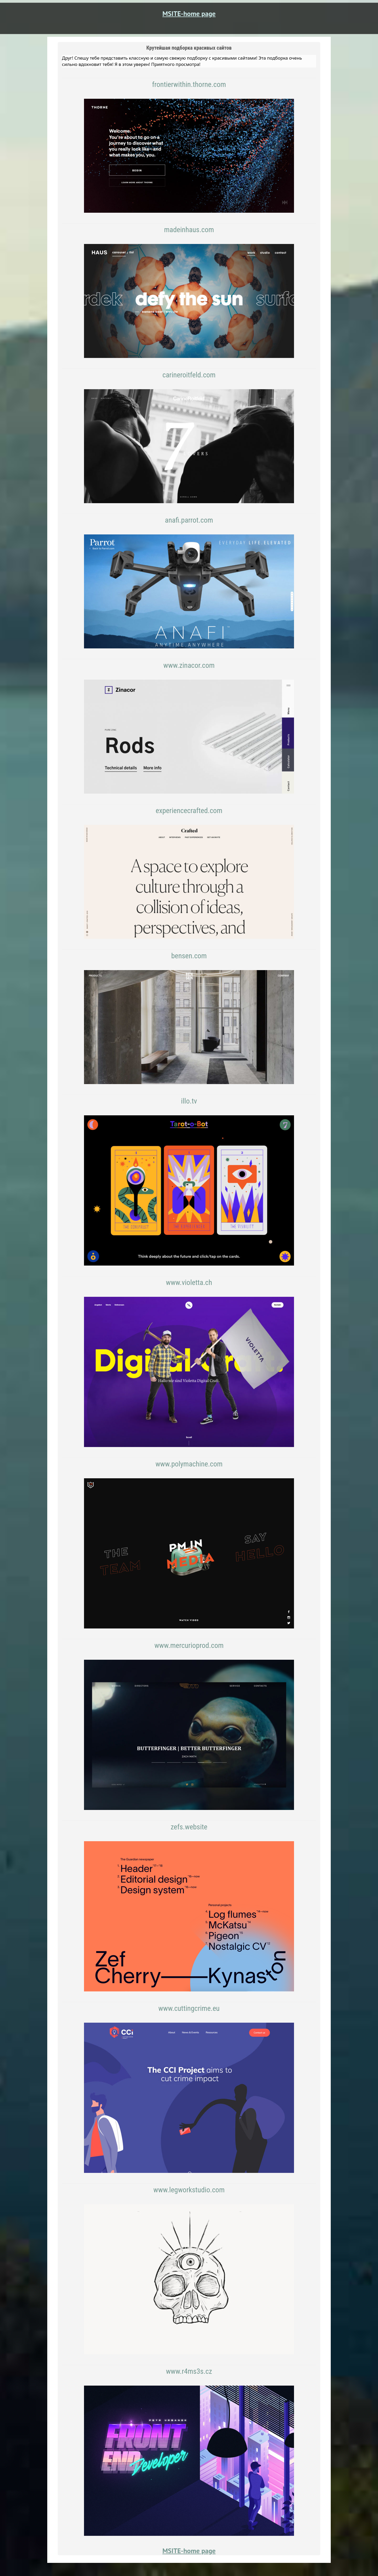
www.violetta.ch (189, 1282)
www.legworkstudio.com (188, 2189)
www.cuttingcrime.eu (188, 2008)
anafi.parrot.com (189, 520)
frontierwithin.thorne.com (189, 84)
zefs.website (189, 1827)
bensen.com (189, 955)
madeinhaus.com (189, 229)
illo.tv (189, 1101)
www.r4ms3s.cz (189, 2371)
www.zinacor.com (188, 665)
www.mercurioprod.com (189, 1645)
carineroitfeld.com (189, 375)
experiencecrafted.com (189, 810)
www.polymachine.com (189, 1464)
